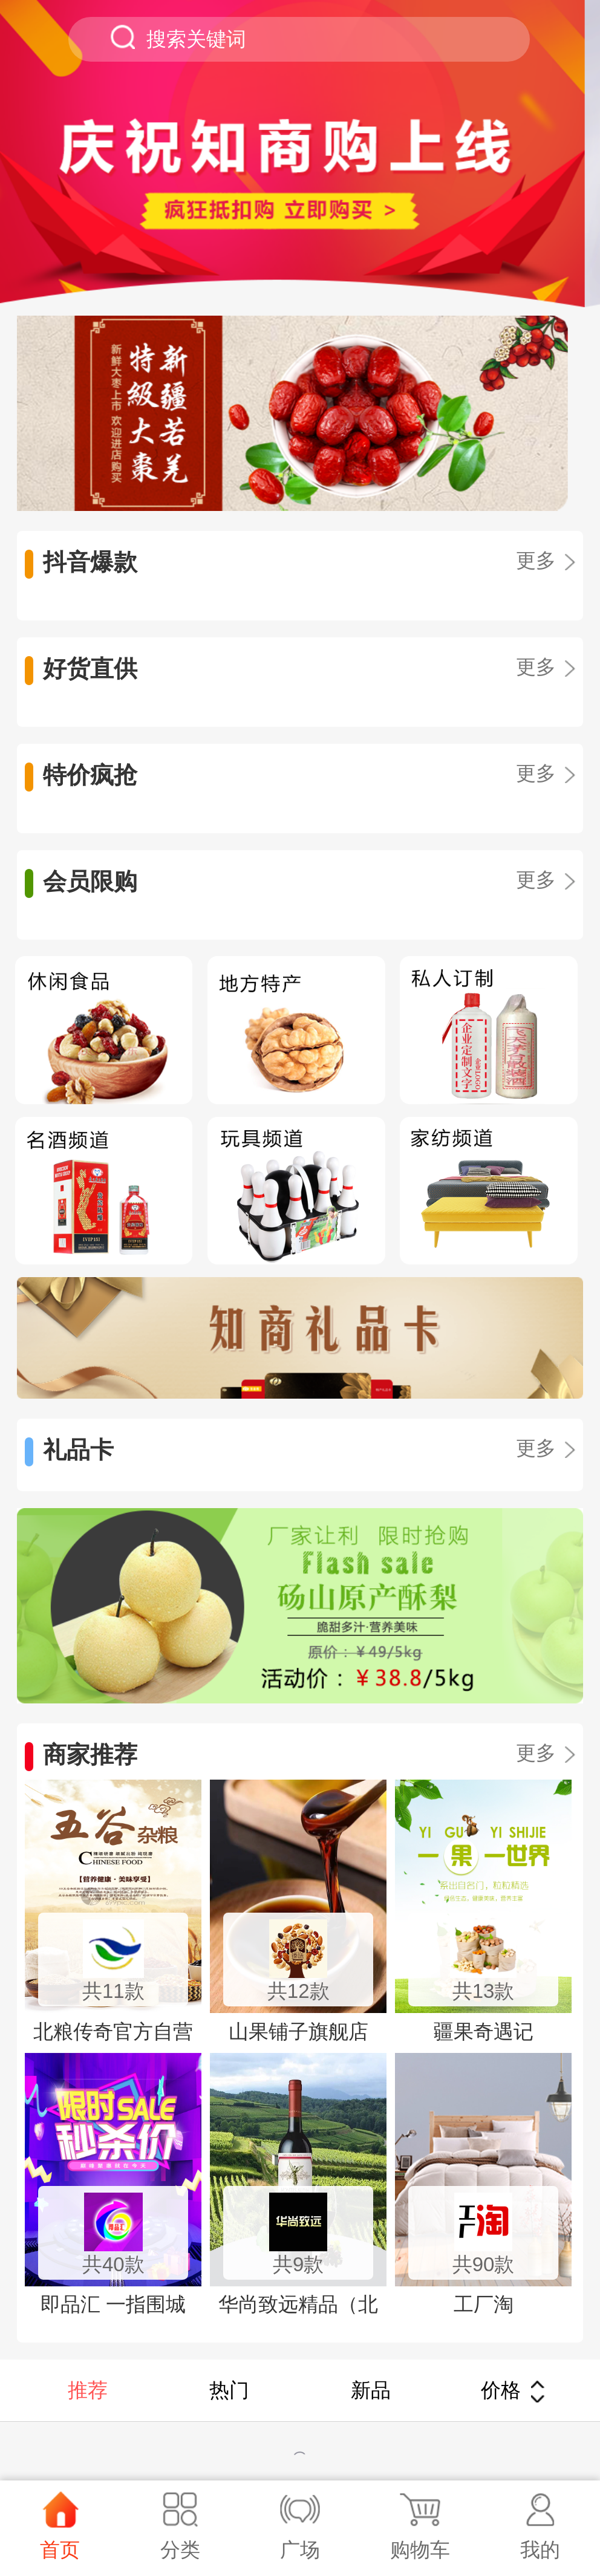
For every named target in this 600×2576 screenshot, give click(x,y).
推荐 (88, 2390)
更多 (545, 560)
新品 (371, 2390)
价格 (512, 2390)
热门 (229, 2390)
